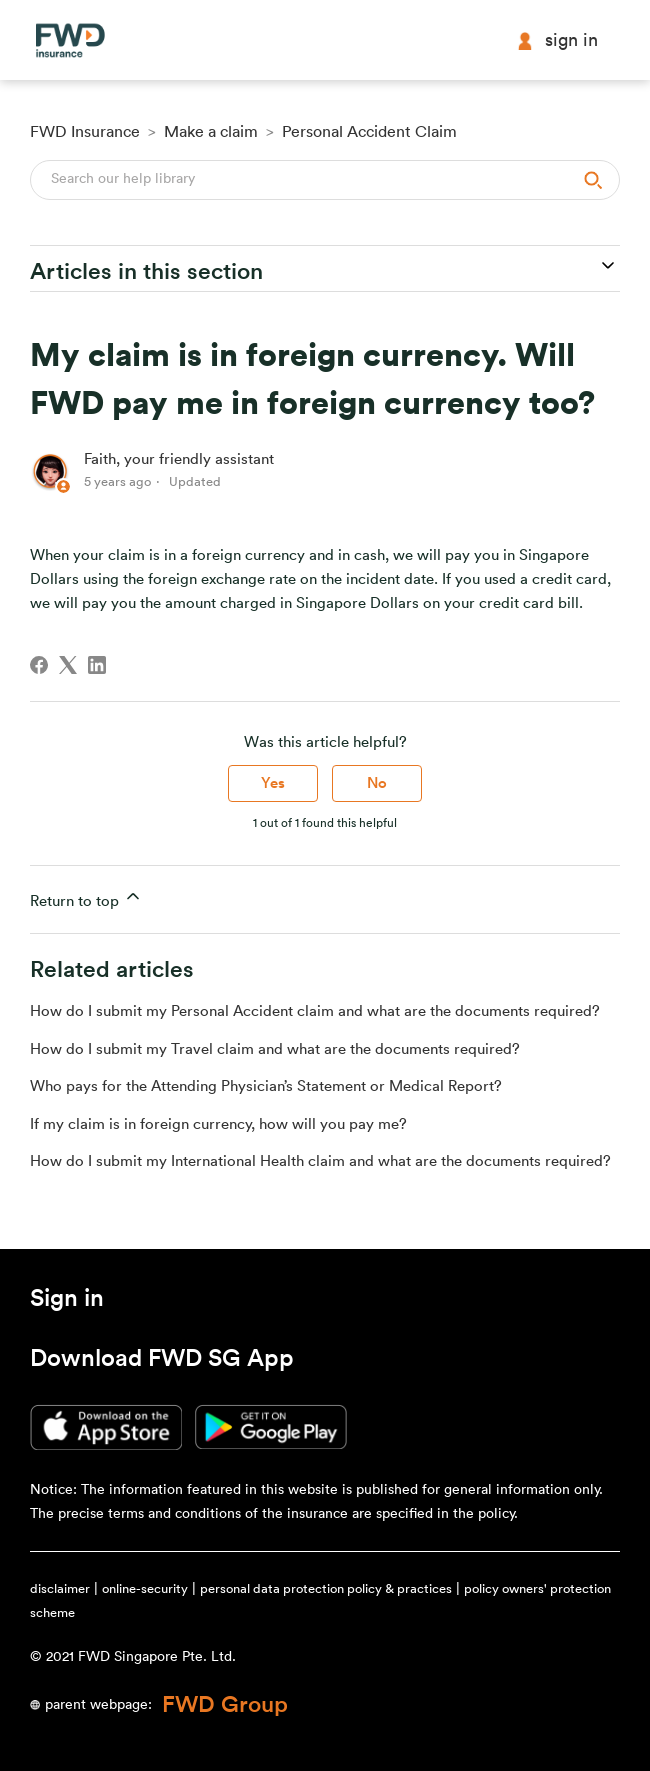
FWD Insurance (85, 132)
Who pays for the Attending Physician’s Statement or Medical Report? (266, 1086)
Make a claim (211, 132)
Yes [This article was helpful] (273, 783)
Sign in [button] (557, 40)
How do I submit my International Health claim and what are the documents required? (320, 1161)
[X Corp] (68, 665)
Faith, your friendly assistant (179, 459)
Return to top (86, 897)
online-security (145, 1588)
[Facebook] (39, 665)
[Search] (325, 180)
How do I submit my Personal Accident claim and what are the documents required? (315, 1011)
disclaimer (60, 1588)
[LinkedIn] (97, 665)
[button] (67, 1302)
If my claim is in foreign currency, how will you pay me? (218, 1124)
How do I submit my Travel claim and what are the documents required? (275, 1049)
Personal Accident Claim (369, 132)
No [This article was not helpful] (377, 783)
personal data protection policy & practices (326, 1588)
